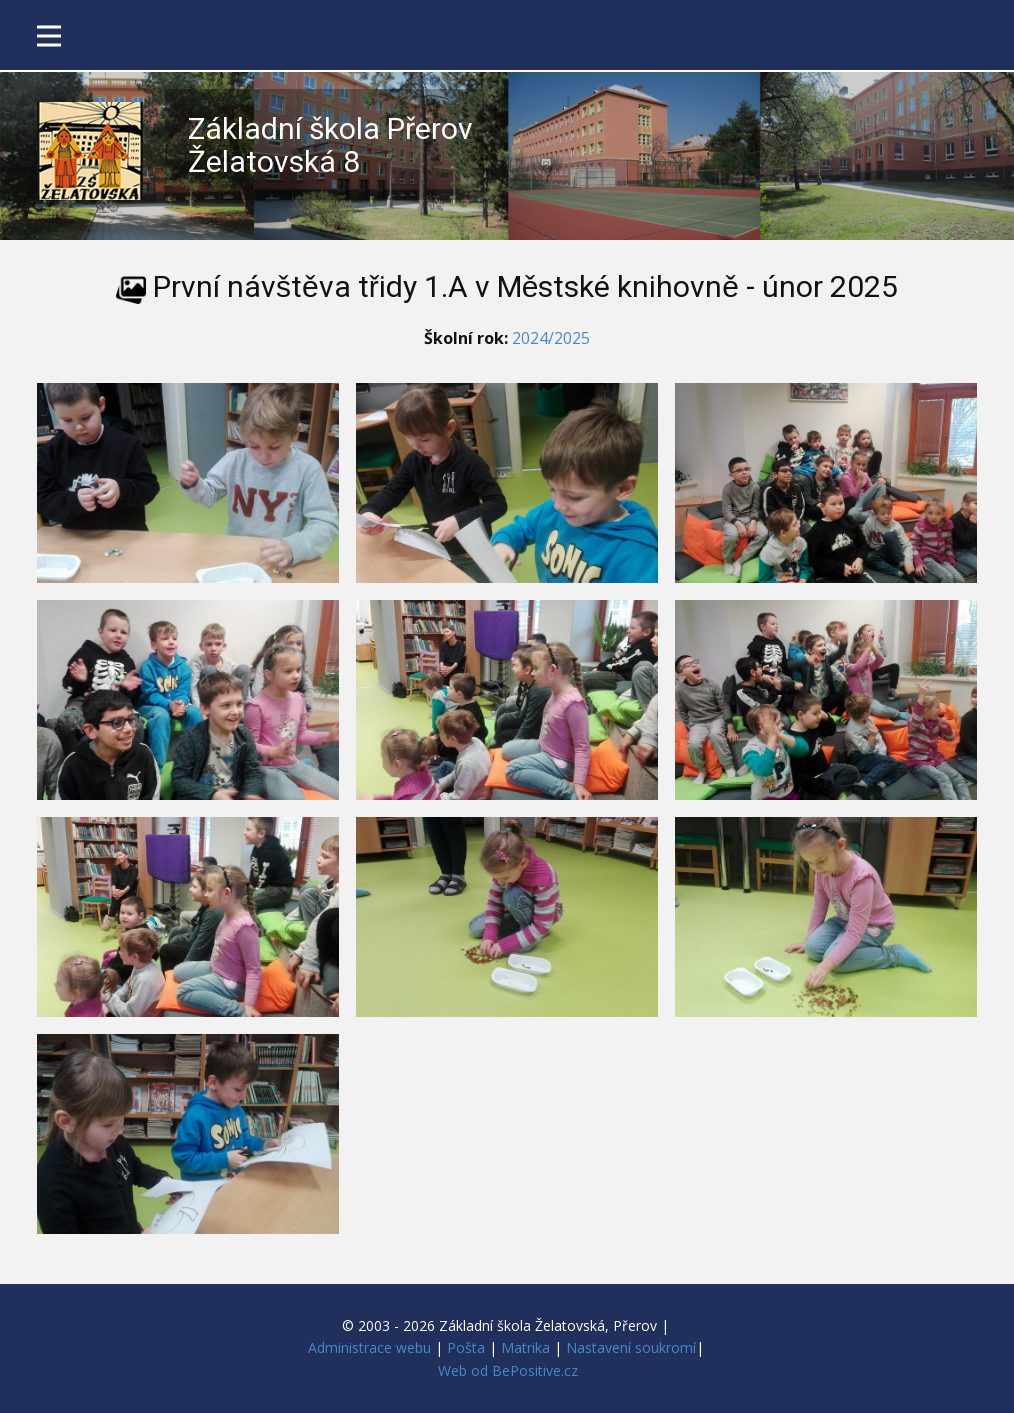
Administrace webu (369, 1347)
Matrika (525, 1347)
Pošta (466, 1347)
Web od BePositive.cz (508, 1370)
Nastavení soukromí (631, 1347)
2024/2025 (551, 338)
